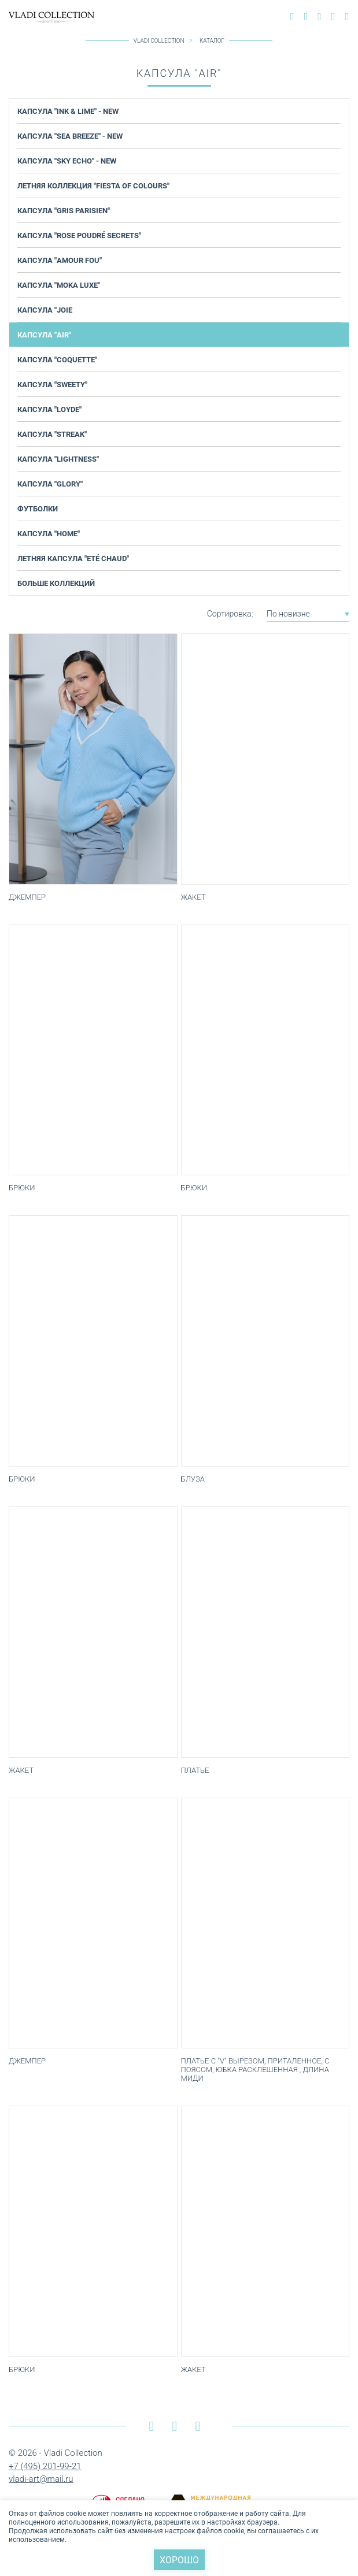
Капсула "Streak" (52, 434)
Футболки (37, 508)
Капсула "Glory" (50, 483)
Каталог (212, 41)
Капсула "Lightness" (58, 459)
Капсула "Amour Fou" (59, 260)
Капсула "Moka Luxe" (58, 285)
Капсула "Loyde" (49, 409)
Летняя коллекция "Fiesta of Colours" (93, 185)
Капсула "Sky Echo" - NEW (66, 160)
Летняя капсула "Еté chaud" (73, 558)
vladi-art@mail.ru (41, 2479)
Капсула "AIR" (44, 334)
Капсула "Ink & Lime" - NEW (68, 111)
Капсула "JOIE (44, 310)
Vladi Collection (159, 41)
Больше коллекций (56, 583)
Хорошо (179, 2559)
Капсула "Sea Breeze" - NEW (70, 136)
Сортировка (229, 613)
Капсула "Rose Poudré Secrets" (79, 235)
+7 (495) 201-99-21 (45, 2466)
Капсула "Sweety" (52, 384)
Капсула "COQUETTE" (57, 359)
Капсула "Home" (48, 533)
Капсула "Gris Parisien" (63, 210)
